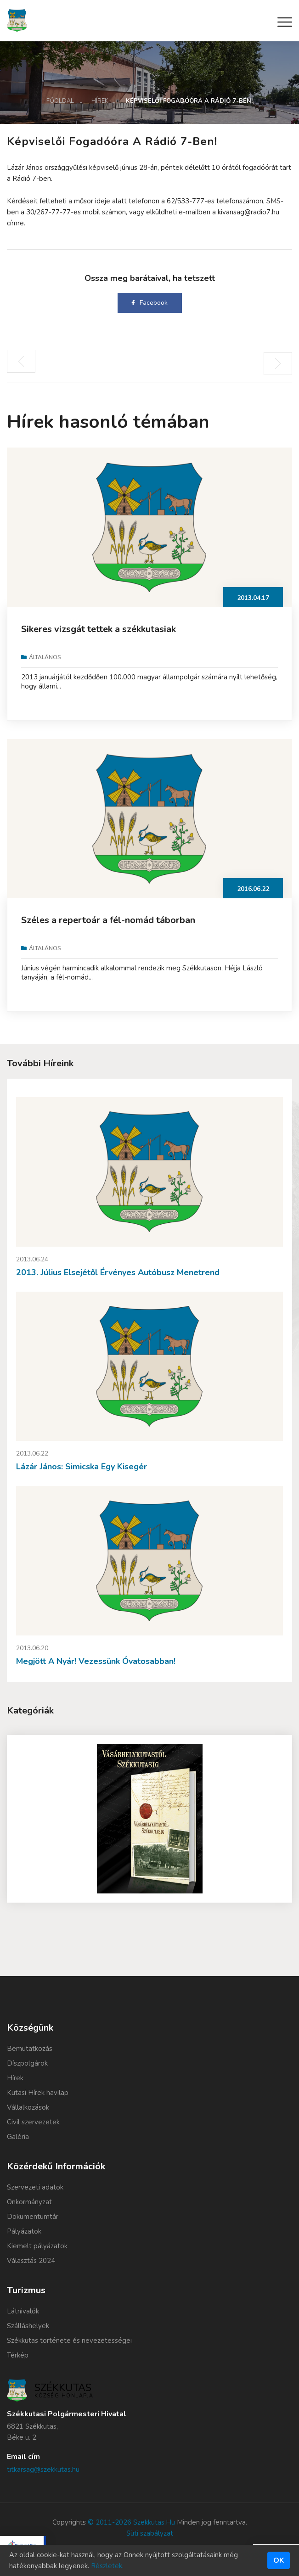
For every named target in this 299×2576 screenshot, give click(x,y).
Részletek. (107, 2565)
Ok (278, 2560)
